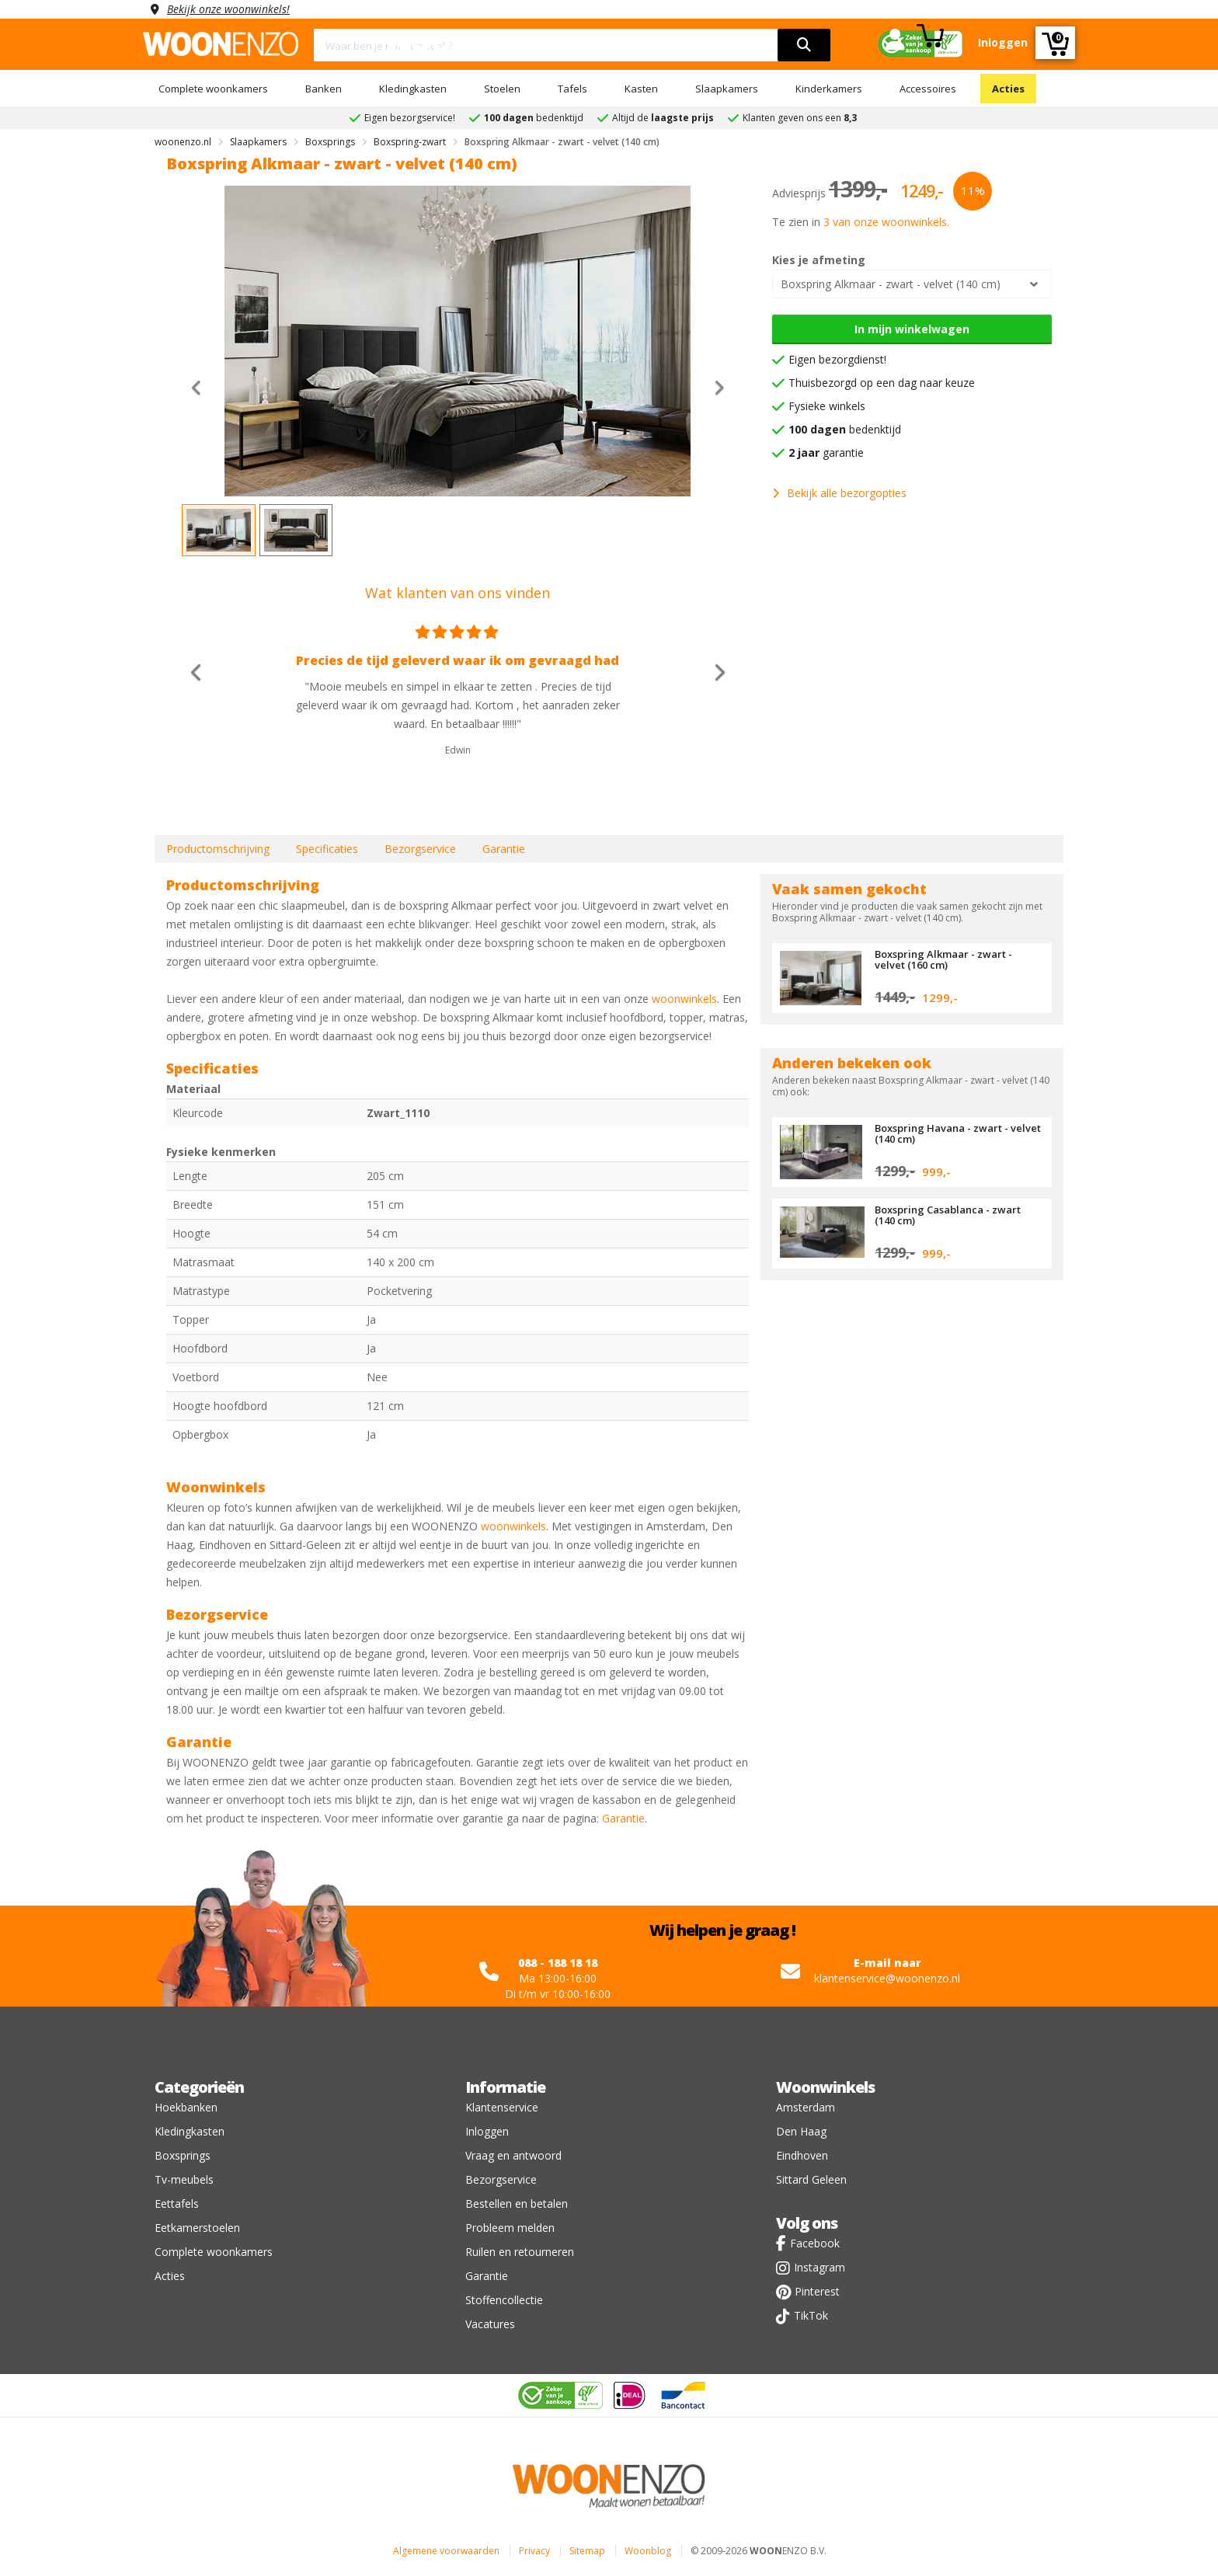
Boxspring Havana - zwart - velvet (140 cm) (958, 1133)
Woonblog (648, 2550)
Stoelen (502, 89)
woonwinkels (684, 998)
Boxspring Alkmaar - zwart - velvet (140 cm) (890, 284)
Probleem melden (510, 2227)
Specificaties (327, 848)
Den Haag (801, 2131)
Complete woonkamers (213, 89)
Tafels (572, 89)
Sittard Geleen (811, 2179)
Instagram (819, 2267)
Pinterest (817, 2291)
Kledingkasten (413, 89)
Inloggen (487, 2131)
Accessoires (928, 89)
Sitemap (587, 2550)
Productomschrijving (218, 848)
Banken (323, 89)
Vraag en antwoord (513, 2155)
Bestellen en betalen (516, 2203)
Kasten (641, 89)
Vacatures (490, 2324)
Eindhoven (802, 2155)
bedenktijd (844, 429)
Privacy (534, 2550)
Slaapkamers (726, 89)
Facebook (815, 2243)
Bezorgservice (420, 848)
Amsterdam (805, 2107)
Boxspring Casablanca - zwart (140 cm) (948, 1215)
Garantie (503, 848)
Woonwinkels (825, 2086)
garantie (826, 452)
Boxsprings (183, 2155)
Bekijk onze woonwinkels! (228, 9)
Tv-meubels (184, 2179)
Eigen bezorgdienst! (837, 359)
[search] (804, 45)
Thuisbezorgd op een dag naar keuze (881, 382)
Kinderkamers (828, 89)
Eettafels (177, 2203)
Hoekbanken (186, 2107)
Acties (1008, 89)
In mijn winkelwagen (911, 329)
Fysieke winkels (826, 406)
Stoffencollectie (504, 2299)
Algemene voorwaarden (446, 2550)
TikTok (811, 2315)
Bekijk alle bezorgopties (839, 493)
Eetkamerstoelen (197, 2227)
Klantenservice (501, 2107)
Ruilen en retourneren (519, 2251)
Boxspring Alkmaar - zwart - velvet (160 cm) (943, 959)
